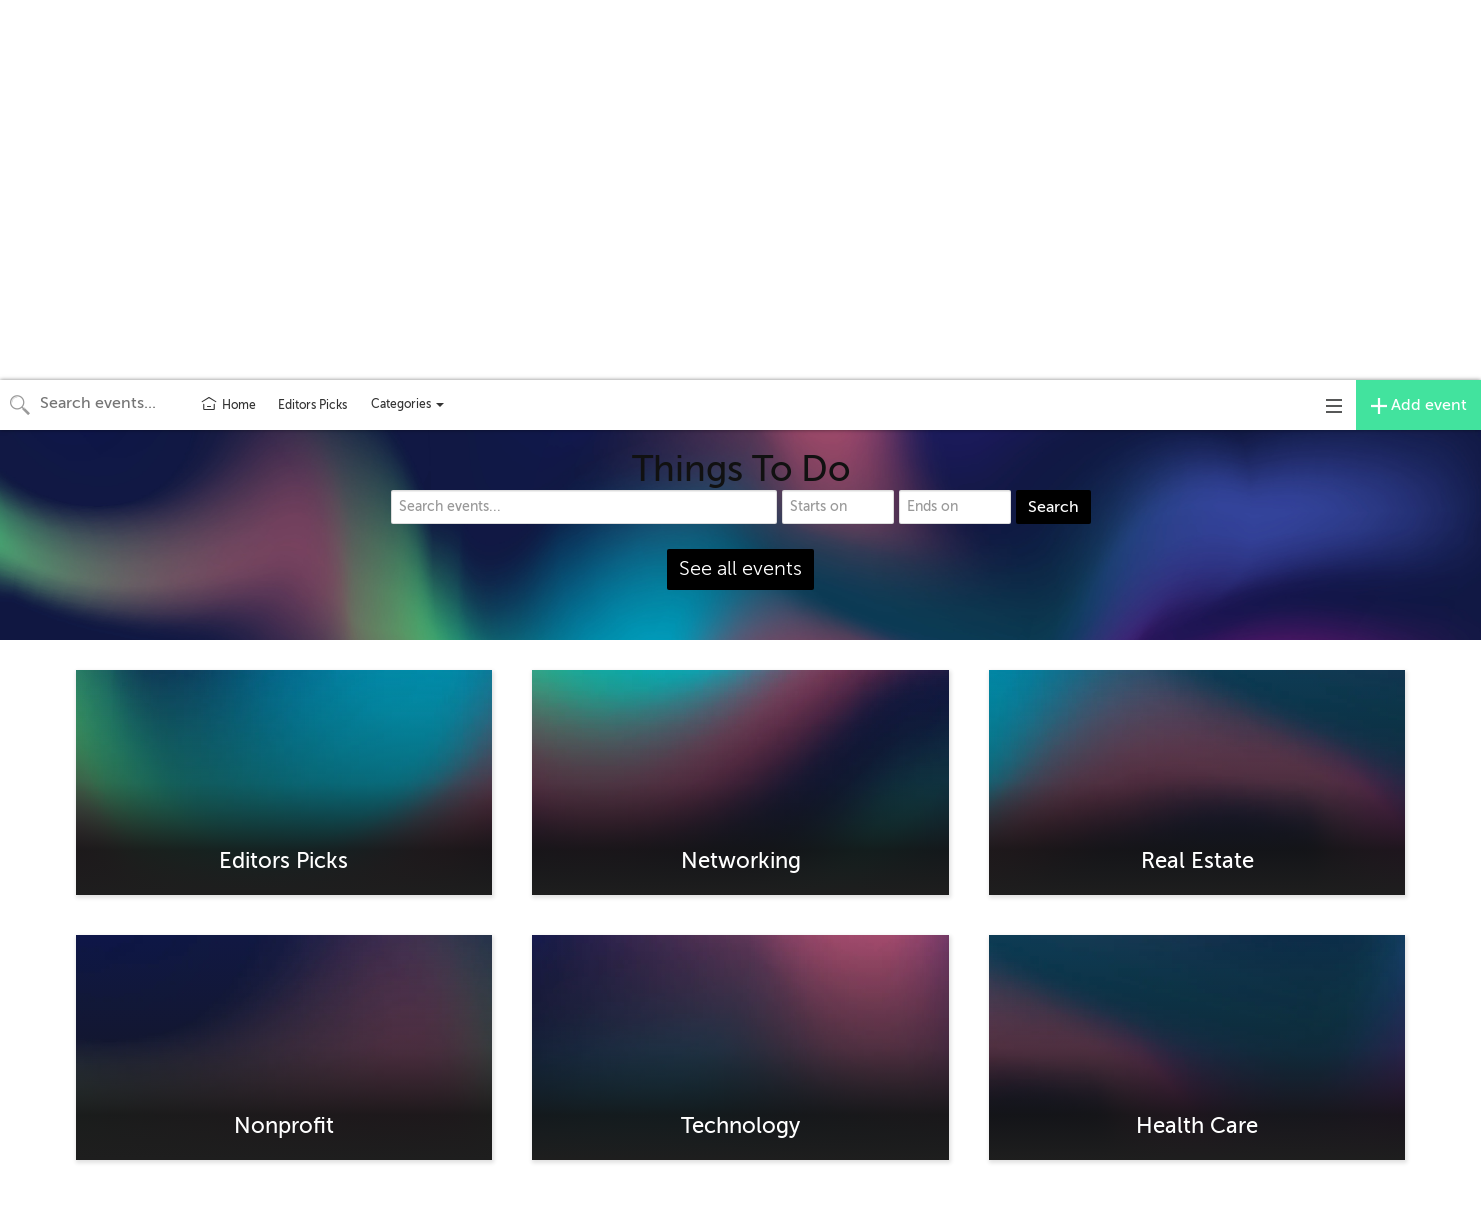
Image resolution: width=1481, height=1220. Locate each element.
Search (1053, 507)
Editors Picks (312, 405)
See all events (740, 568)
